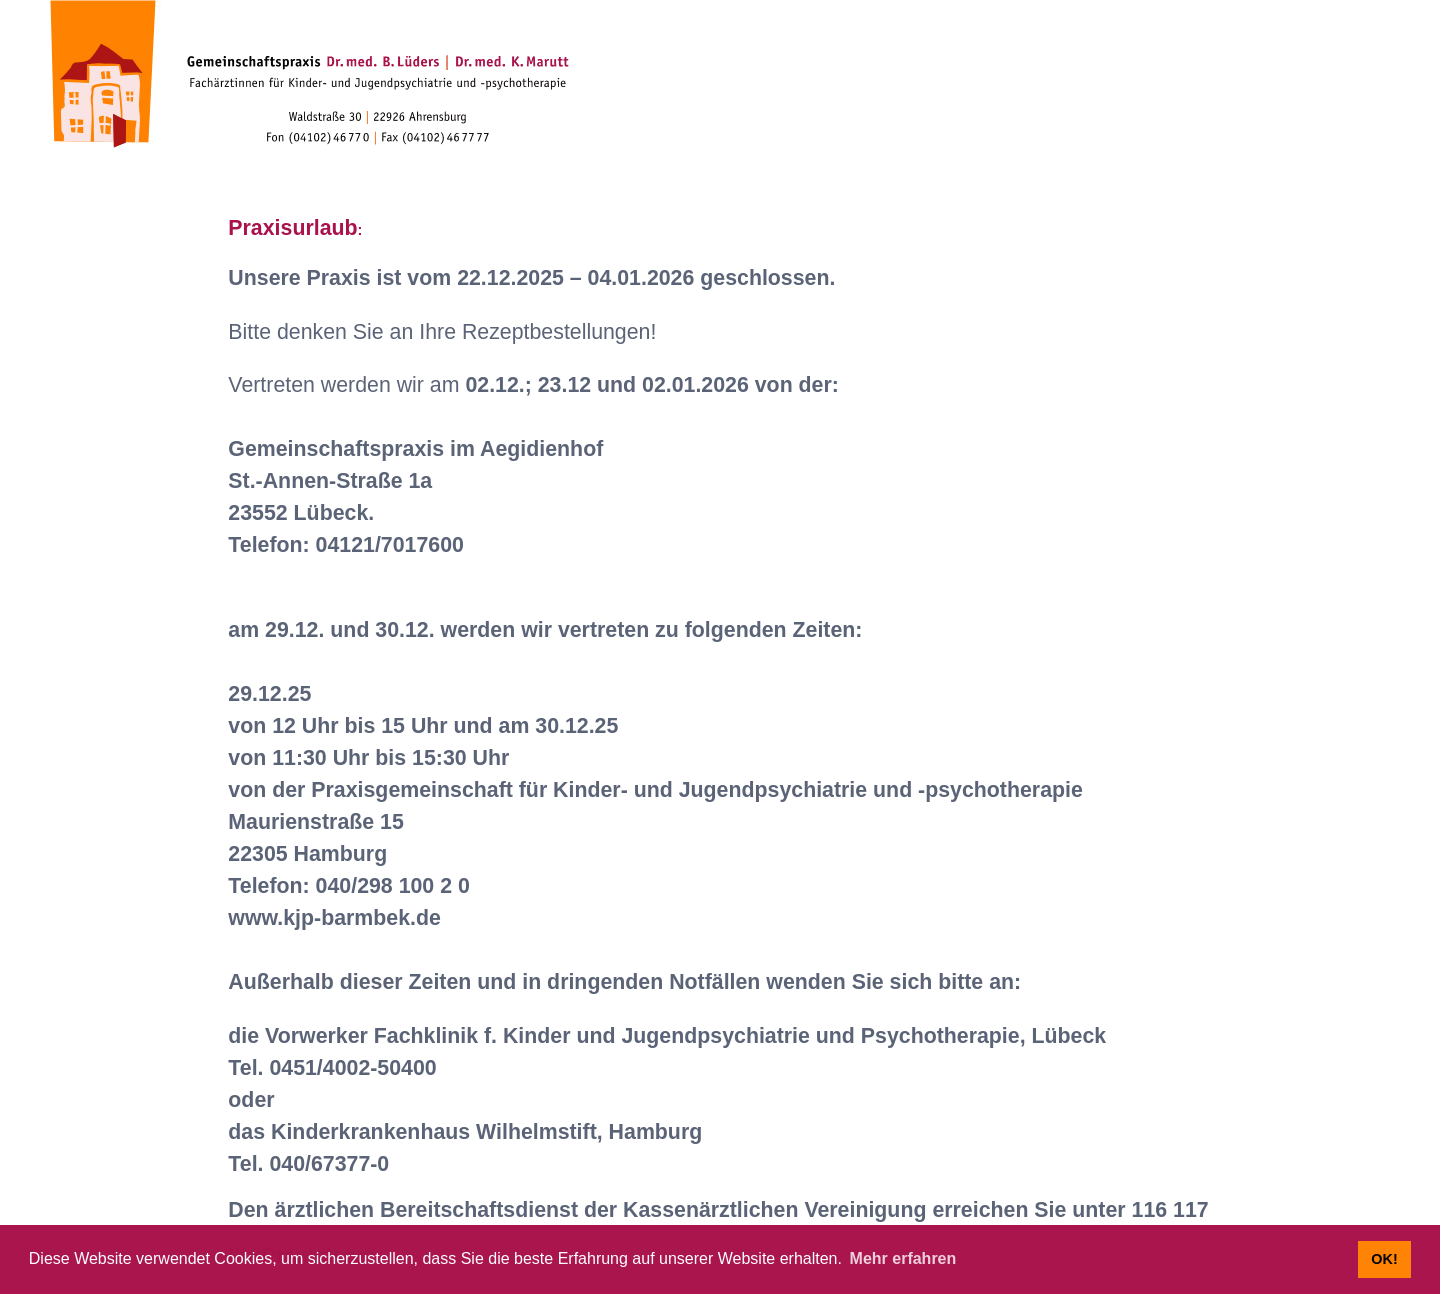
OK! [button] (1384, 1259)
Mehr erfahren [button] (903, 1258)
